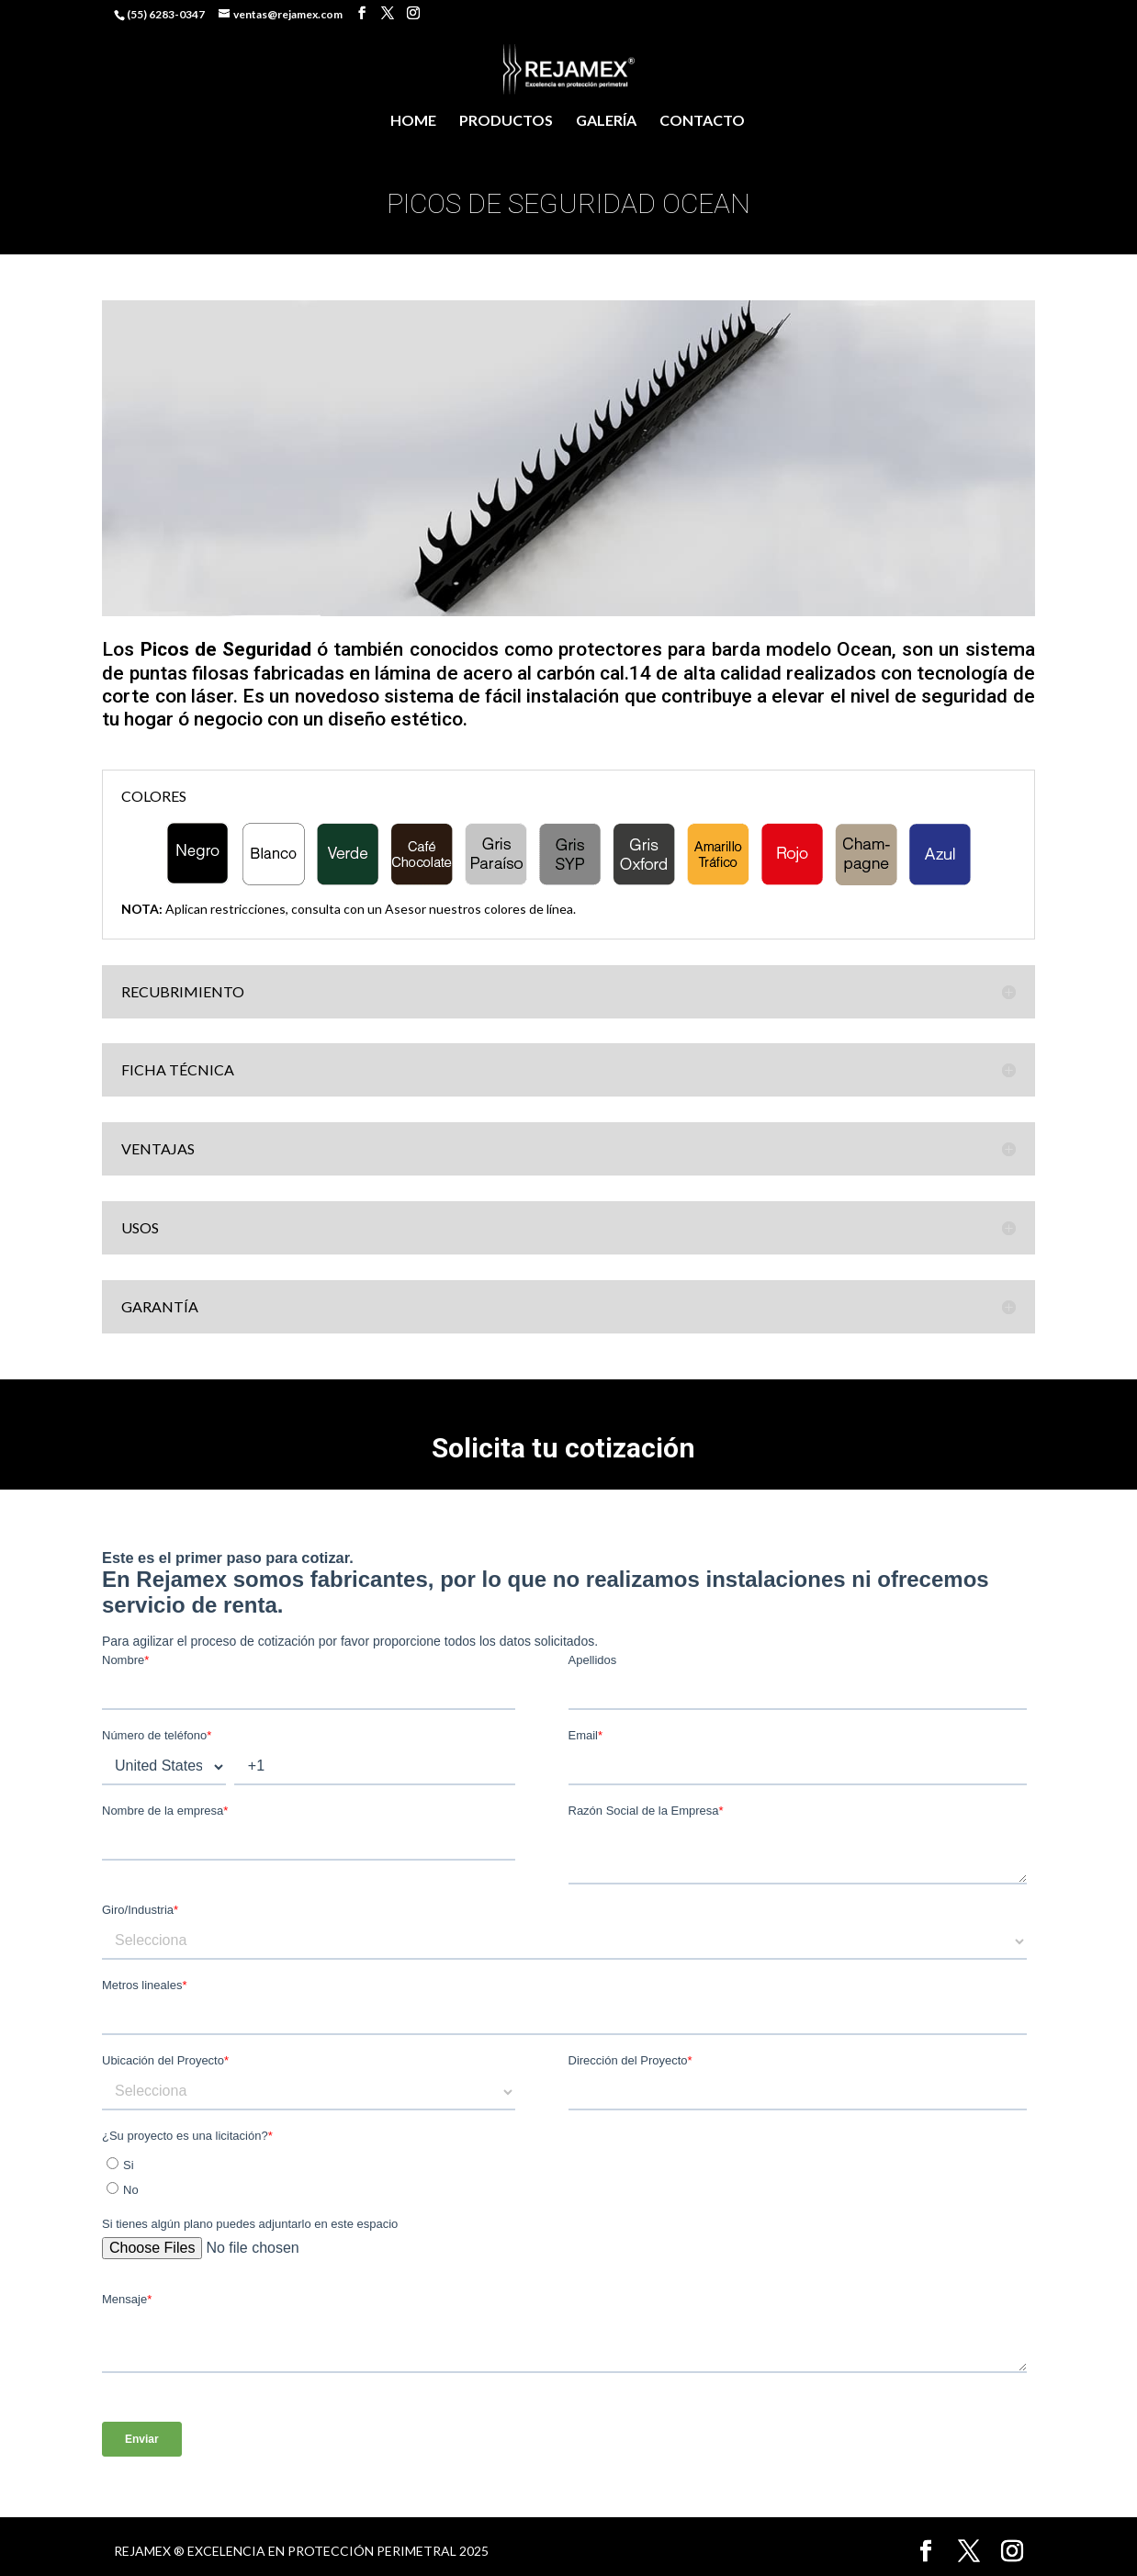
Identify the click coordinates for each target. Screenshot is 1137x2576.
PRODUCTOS (506, 121)
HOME (413, 121)
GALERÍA (606, 121)
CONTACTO (702, 121)
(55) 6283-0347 (166, 14)
